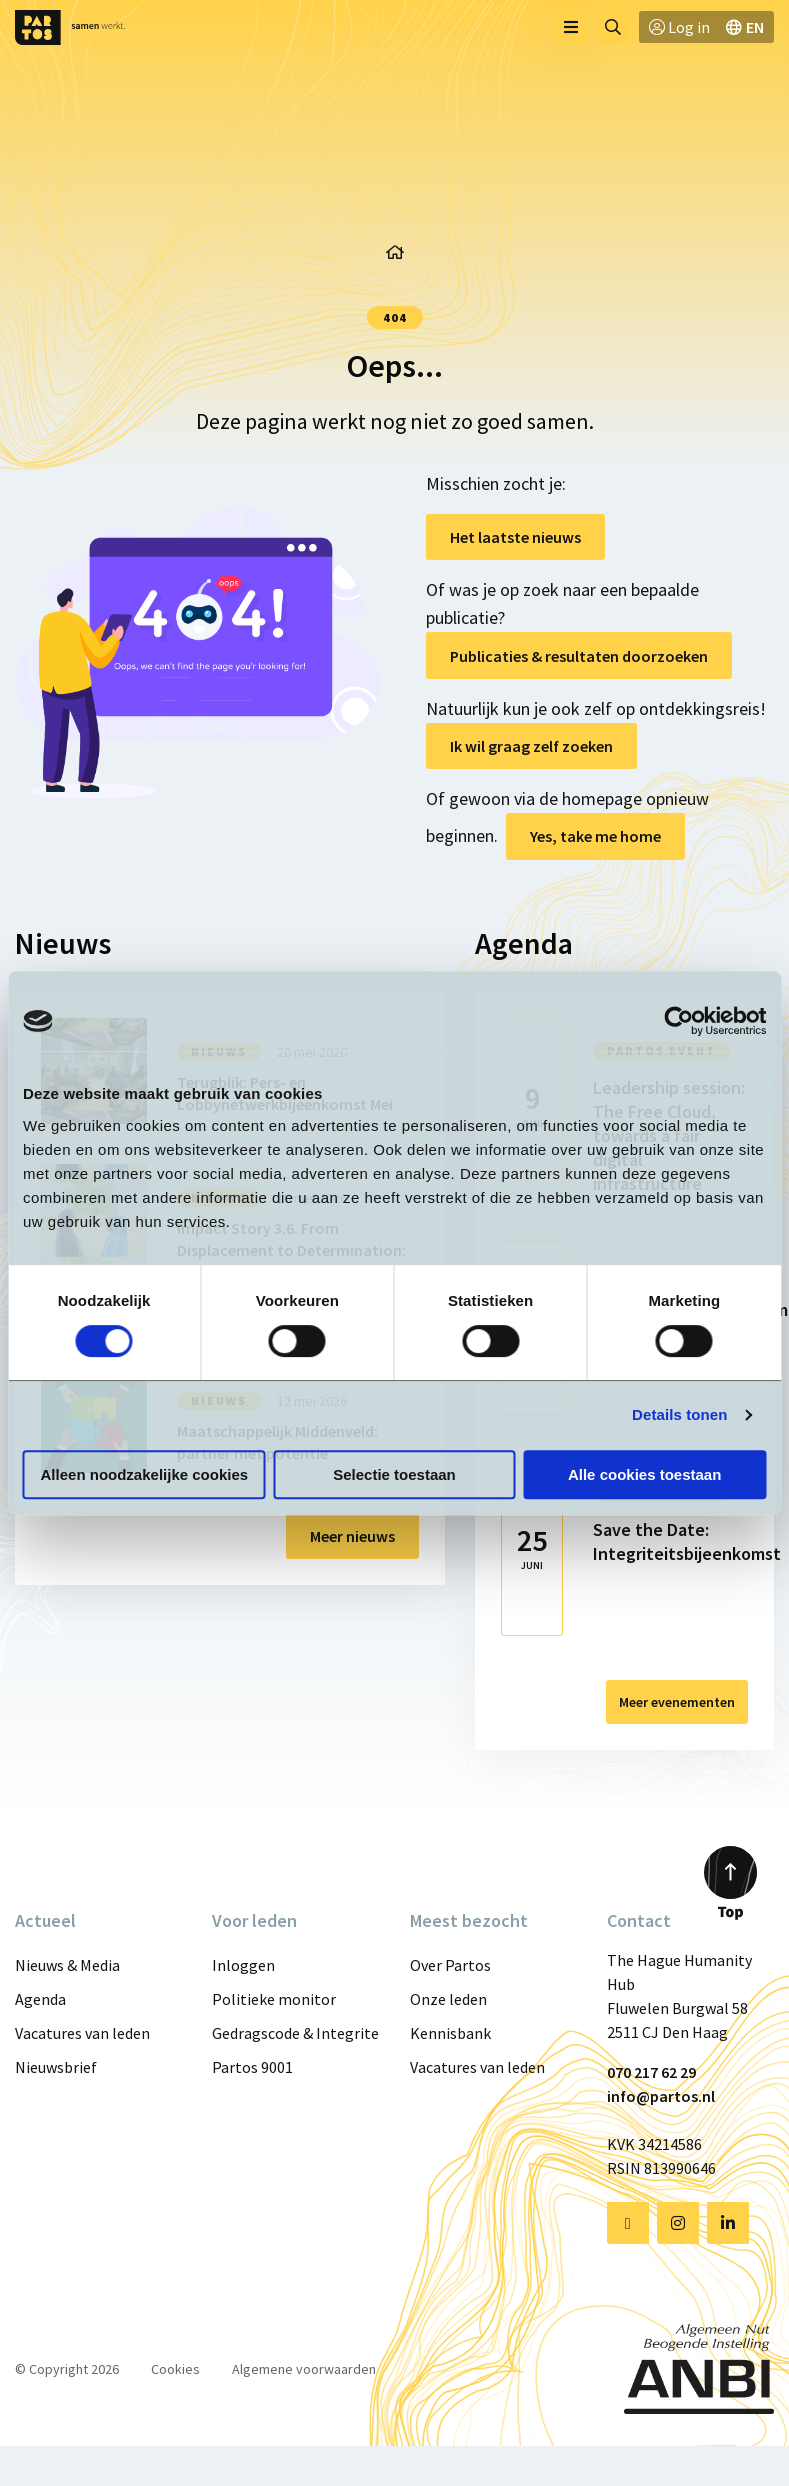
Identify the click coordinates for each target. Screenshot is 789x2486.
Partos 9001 (252, 2067)
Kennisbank (450, 2033)
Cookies (175, 2369)
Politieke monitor (274, 1999)
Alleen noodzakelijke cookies (145, 1474)
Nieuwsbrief (56, 2067)
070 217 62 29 (651, 2072)
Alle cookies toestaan (644, 1474)
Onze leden (448, 1999)
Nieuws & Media (67, 1965)
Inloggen (243, 1965)
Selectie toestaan (394, 1474)
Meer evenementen (677, 1702)
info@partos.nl (661, 2096)
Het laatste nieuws (515, 537)
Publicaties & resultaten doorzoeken (579, 656)
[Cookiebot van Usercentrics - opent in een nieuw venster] (678, 1021)
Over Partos (450, 1965)
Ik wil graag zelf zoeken (531, 746)
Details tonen (679, 1414)
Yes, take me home (595, 836)
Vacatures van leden (82, 2033)
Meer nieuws (352, 1536)
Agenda (40, 1999)
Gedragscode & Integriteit (295, 2033)
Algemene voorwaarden (304, 2369)
